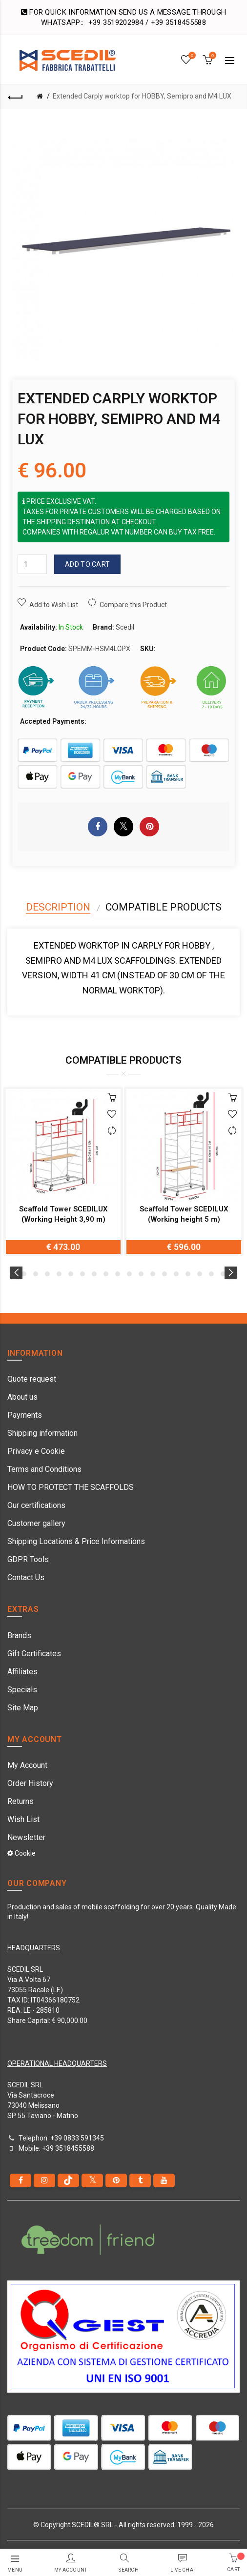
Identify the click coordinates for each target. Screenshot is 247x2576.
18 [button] (211, 1273)
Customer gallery (36, 1523)
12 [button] (141, 1273)
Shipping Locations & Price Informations (76, 1541)
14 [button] (164, 1273)
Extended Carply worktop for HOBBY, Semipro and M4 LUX (142, 96)
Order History (30, 1783)
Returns (20, 1801)
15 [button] (176, 1273)
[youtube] (164, 2180)
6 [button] (70, 1273)
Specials (22, 1689)
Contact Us (25, 1577)
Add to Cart (87, 564)
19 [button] (223, 1273)
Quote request (31, 1379)
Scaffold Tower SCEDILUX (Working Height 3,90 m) (63, 1214)
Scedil (125, 627)
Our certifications (36, 1505)
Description (58, 907)
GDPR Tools (28, 1559)
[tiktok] (68, 2180)
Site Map (22, 1707)
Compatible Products (163, 907)
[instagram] (44, 2180)
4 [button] (47, 1273)
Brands (19, 1635)
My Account (27, 1765)
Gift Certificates (34, 1653)
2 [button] (23, 1273)
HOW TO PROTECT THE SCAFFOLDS (70, 1487)
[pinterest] (116, 2180)
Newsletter (26, 1837)
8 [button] (94, 1273)
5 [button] (59, 1273)
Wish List (23, 1819)
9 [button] (105, 1273)
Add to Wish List (53, 605)
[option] (63, 1171)
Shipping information (42, 1433)
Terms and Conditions (44, 1469)
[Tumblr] (140, 2180)
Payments (24, 1415)
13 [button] (152, 1273)
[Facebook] (20, 2180)
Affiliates (22, 1671)
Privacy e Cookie (36, 1451)
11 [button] (129, 1273)
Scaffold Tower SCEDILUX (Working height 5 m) (184, 1214)
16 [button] (187, 1273)
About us (22, 1397)
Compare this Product (133, 605)
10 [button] (117, 1273)
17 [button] (199, 1273)
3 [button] (35, 1273)
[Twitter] (92, 2180)
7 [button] (82, 1273)
